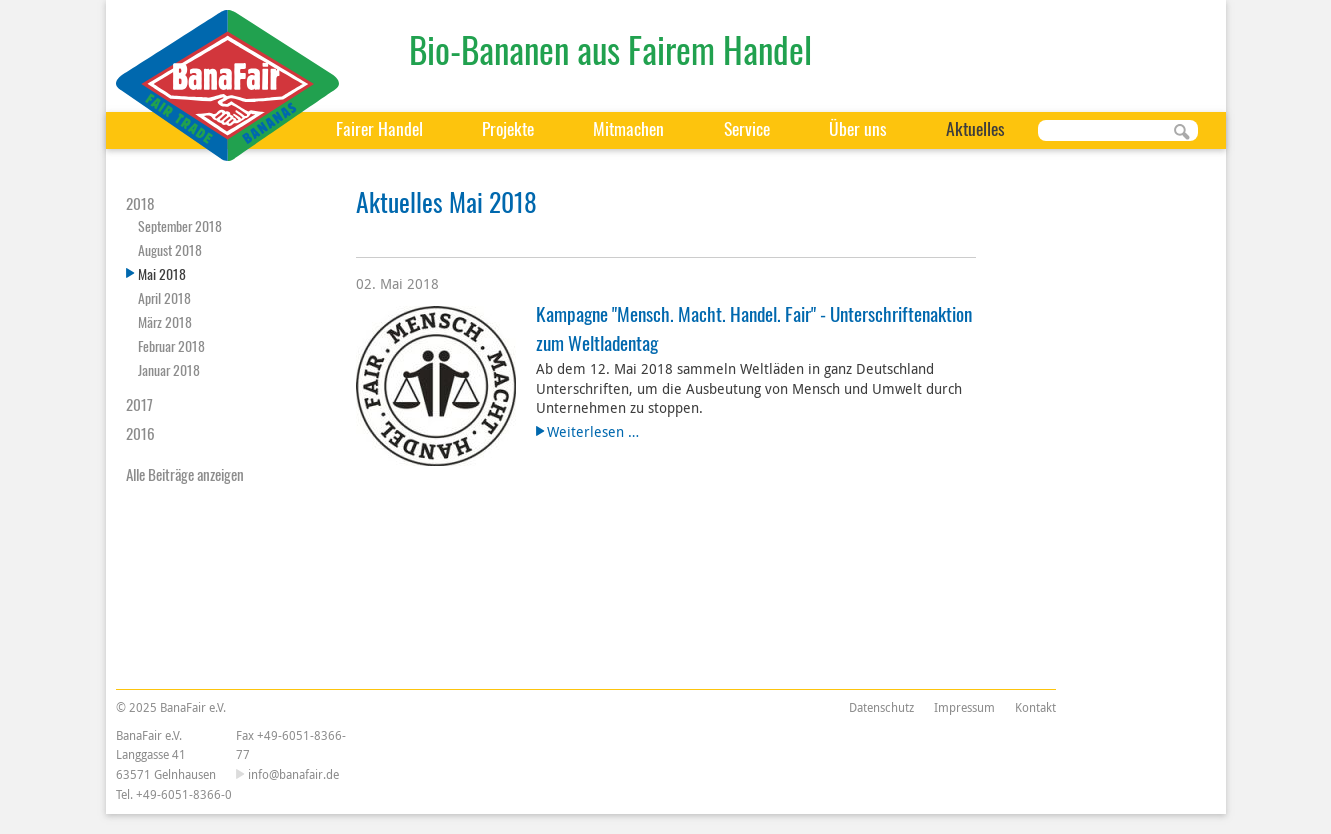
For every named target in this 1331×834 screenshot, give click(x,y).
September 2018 (180, 225)
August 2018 (170, 249)
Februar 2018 (171, 345)
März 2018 (165, 321)
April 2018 (164, 297)
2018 (140, 203)
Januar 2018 (169, 369)
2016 (140, 433)
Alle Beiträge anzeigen (185, 474)
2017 (139, 404)
